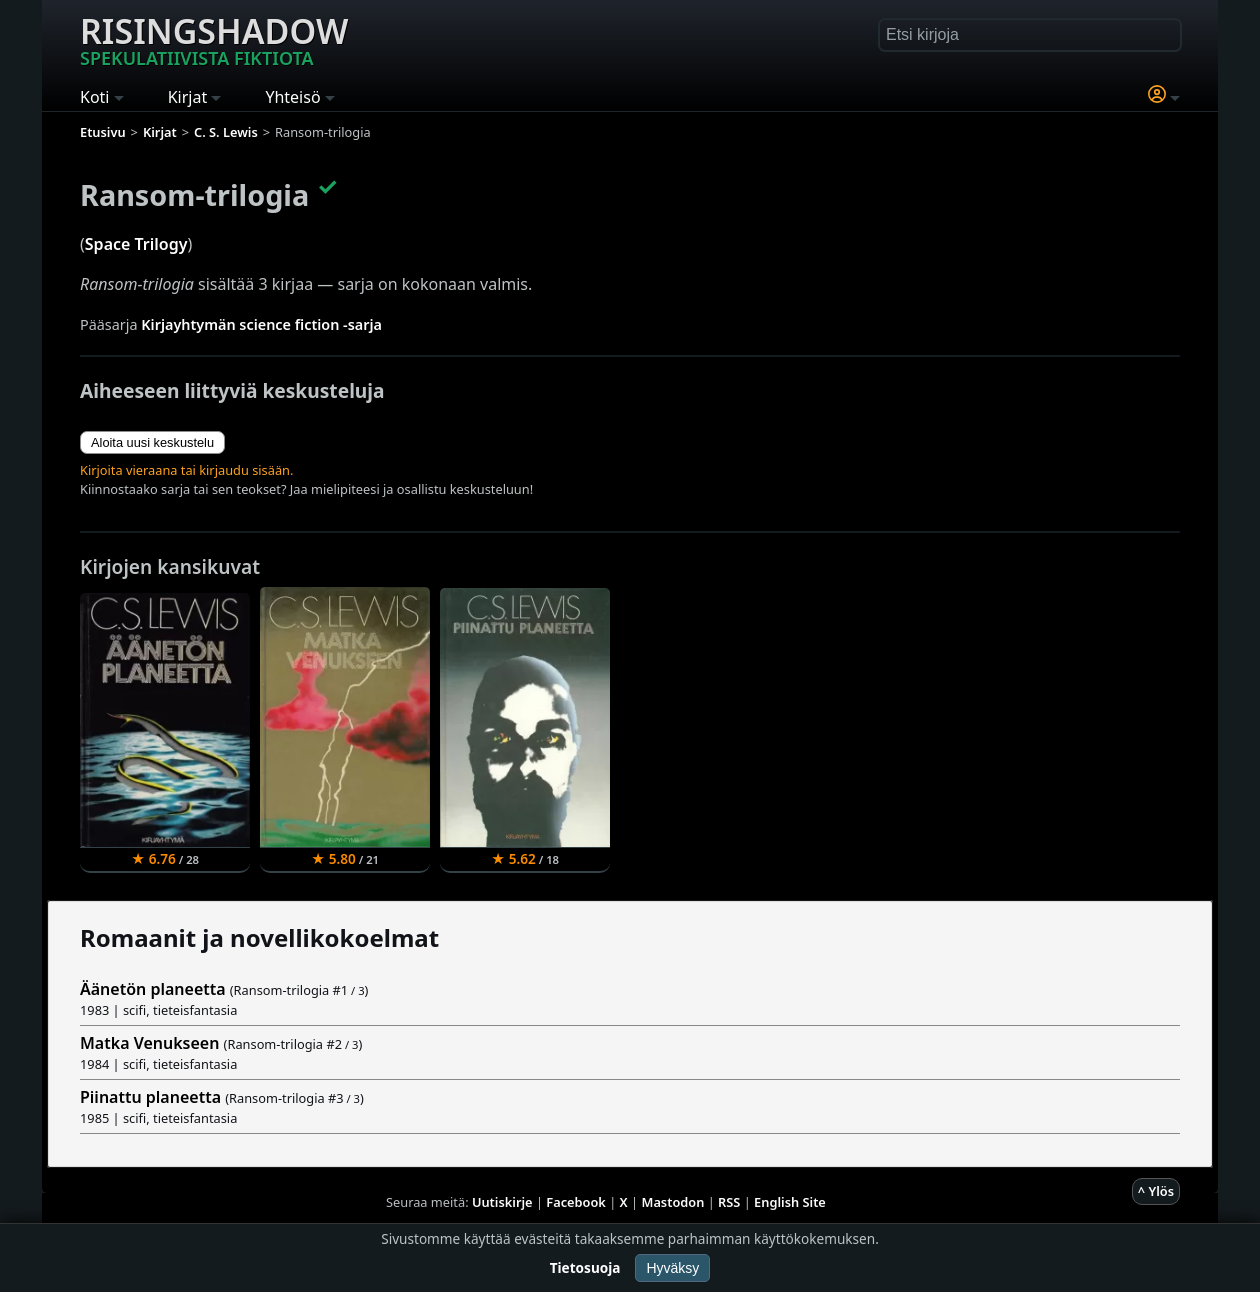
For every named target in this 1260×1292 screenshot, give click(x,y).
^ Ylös (1156, 1191)
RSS (729, 1202)
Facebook (576, 1202)
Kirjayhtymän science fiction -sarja (261, 324)
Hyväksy (672, 1268)
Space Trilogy (136, 244)
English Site (790, 1202)
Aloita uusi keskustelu (152, 442)
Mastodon (673, 1202)
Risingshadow (214, 39)
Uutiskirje (502, 1202)
